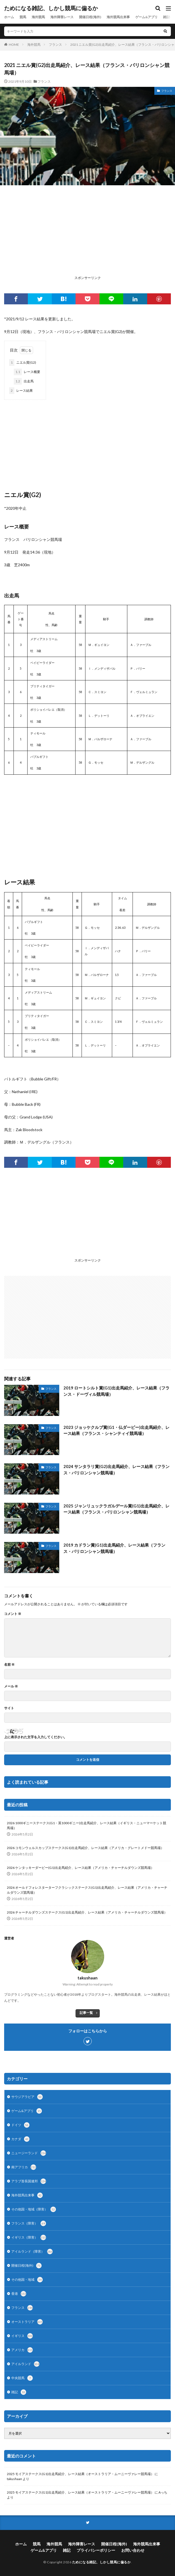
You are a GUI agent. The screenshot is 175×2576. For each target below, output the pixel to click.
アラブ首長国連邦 (28, 2181)
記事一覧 (86, 2013)
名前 (9, 1664)
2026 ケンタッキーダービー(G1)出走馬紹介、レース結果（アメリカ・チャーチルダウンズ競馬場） (80, 1868)
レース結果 (21, 390)
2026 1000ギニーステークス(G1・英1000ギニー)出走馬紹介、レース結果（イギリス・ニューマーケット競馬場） (86, 1825)
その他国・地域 (27, 2279)
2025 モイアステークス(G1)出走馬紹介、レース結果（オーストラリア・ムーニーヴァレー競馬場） (80, 2474)
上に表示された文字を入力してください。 (35, 1737)
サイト (9, 1708)
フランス (55, 44)
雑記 (166, 17)
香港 (18, 2293)
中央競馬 (22, 2378)
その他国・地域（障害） (33, 2209)
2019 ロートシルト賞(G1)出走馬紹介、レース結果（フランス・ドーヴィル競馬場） (116, 1391)
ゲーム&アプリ (146, 17)
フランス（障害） (28, 2223)
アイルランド (25, 2364)
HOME (14, 44)
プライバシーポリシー (96, 2550)
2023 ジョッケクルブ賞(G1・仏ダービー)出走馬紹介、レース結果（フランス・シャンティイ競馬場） (116, 1430)
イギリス (22, 2336)
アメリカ (22, 2350)
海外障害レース (62, 17)
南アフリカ (23, 2167)
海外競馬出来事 (118, 17)
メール (11, 1686)
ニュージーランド (28, 2153)
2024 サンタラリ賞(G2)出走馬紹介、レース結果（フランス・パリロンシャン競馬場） (116, 1469)
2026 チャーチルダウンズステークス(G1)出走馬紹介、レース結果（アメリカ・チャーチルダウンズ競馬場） (87, 1912)
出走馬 (24, 381)
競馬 (23, 17)
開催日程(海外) (90, 17)
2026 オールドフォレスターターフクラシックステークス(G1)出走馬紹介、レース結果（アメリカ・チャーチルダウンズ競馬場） (87, 1890)
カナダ (20, 2139)
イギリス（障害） (28, 2237)
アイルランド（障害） (32, 2251)
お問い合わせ (132, 2550)
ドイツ (20, 2125)
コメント (12, 1614)
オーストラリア (27, 2322)
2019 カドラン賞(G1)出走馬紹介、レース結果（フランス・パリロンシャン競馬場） (114, 1548)
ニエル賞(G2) (22, 362)
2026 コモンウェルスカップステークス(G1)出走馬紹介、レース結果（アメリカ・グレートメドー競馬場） (85, 1848)
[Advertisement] (87, 234)
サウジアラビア (27, 2097)
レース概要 (27, 372)
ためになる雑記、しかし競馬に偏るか (51, 8)
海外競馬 (38, 17)
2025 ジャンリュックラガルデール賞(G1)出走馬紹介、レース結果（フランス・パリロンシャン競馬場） (116, 1509)
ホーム (9, 17)
